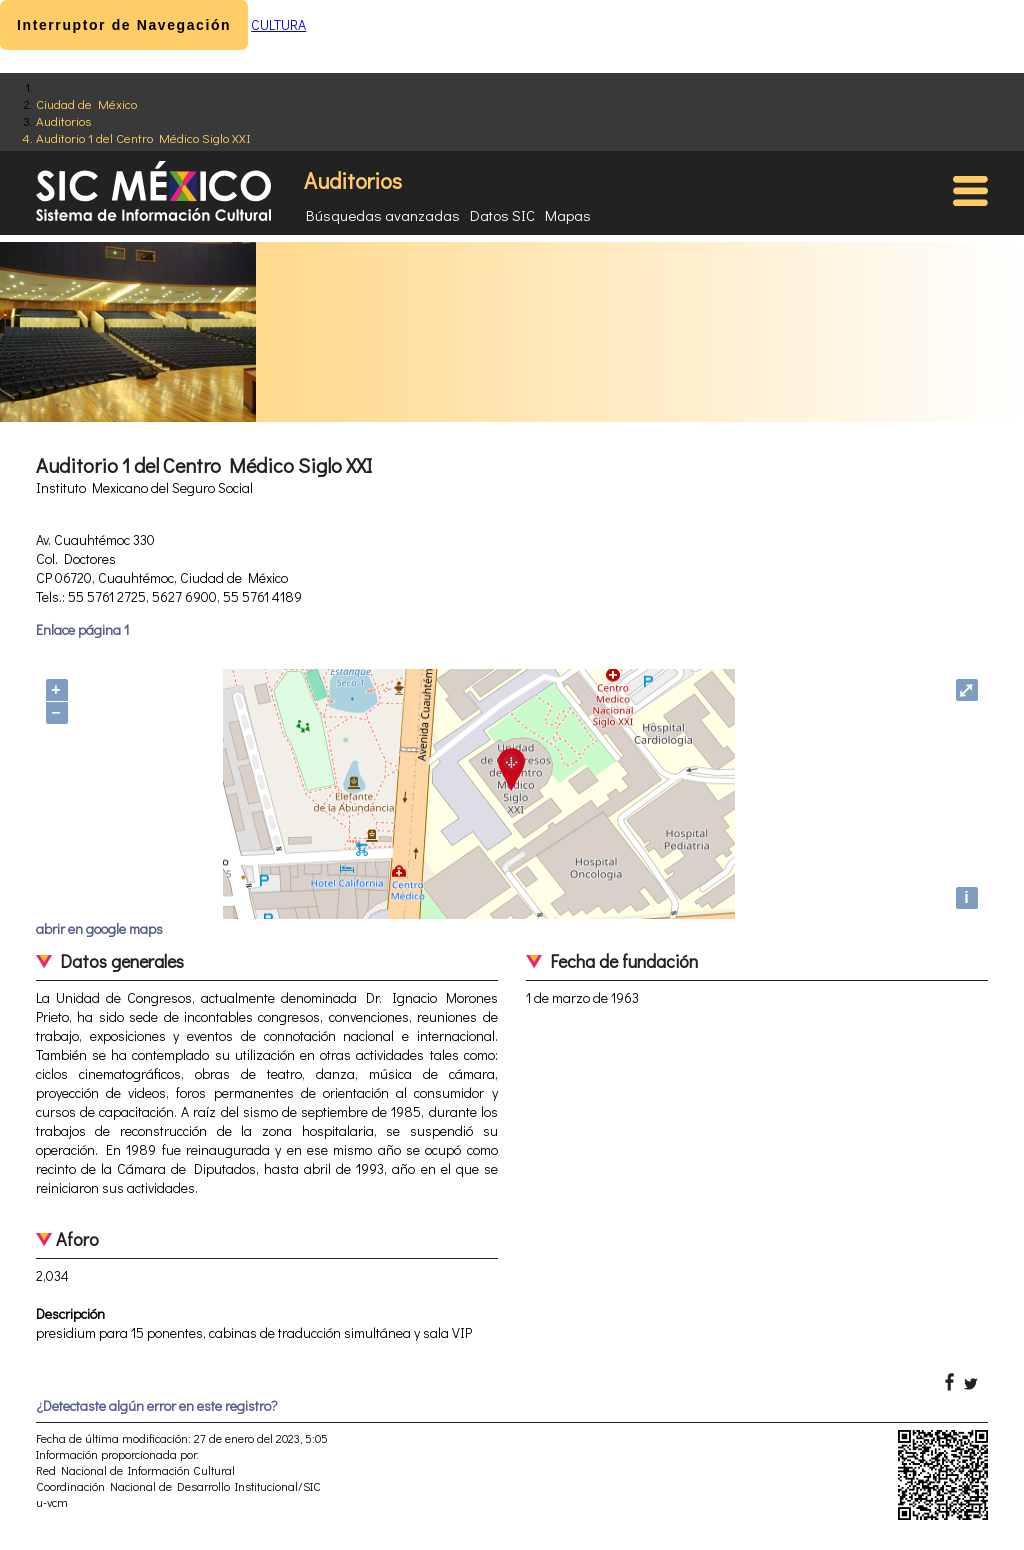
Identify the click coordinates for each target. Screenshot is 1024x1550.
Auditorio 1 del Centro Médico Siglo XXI (143, 137)
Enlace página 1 (82, 629)
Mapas (568, 215)
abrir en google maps (99, 928)
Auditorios (63, 120)
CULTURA (278, 24)
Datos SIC (502, 215)
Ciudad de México (86, 103)
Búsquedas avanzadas (383, 215)
